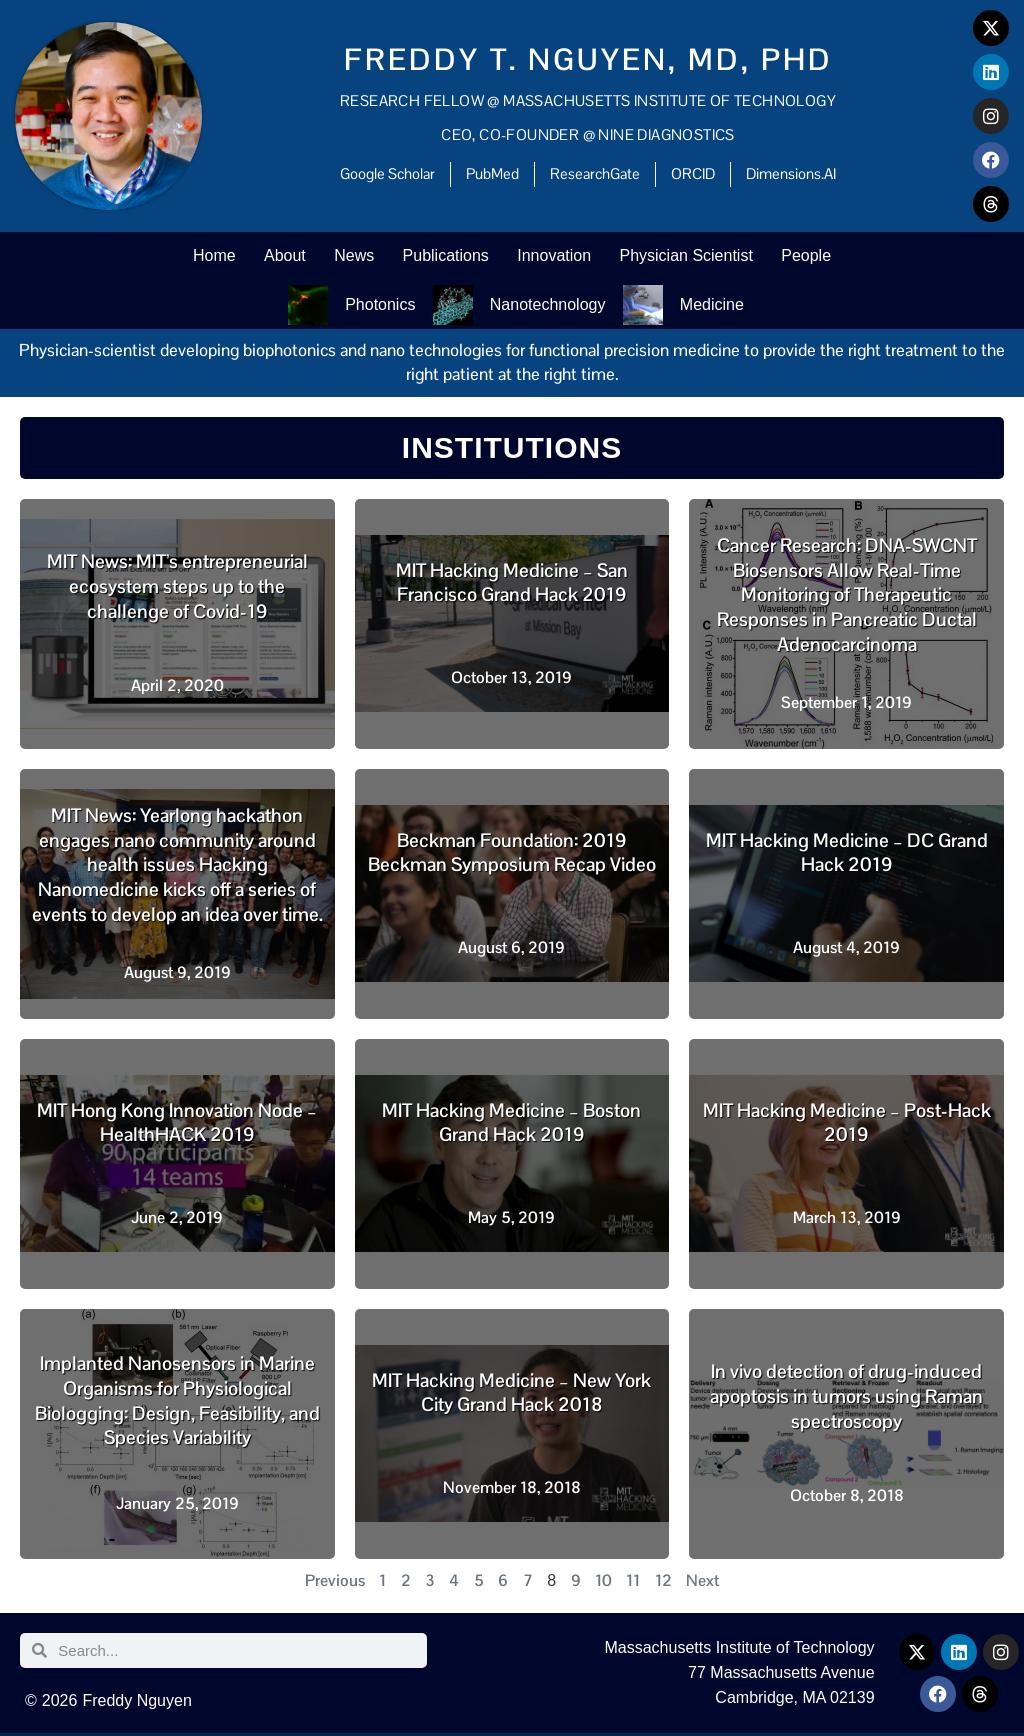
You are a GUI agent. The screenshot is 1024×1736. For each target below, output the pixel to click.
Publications (446, 256)
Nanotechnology (548, 306)
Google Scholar (387, 173)
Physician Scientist (689, 256)
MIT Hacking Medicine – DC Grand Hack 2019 (847, 856)
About (282, 256)
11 (633, 1583)
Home (209, 256)
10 (603, 1583)
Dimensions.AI (791, 173)
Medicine (713, 306)
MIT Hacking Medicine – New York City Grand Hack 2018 (511, 1396)
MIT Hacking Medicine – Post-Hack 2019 (847, 1126)
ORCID (693, 173)
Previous (335, 1583)
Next (702, 1583)
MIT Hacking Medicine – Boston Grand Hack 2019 (511, 1126)
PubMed (492, 173)
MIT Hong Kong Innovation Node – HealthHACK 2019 (177, 1126)
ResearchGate (595, 173)
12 (663, 1583)
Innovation (556, 256)
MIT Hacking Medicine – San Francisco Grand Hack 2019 (512, 586)
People (811, 256)
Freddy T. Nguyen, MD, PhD (588, 59)
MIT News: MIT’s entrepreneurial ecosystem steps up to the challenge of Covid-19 (177, 589)
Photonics (379, 306)
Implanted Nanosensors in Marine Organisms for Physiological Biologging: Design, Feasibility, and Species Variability (177, 1403)
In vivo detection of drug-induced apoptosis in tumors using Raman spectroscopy (846, 1399)
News (353, 256)
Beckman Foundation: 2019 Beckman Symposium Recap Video (512, 856)
